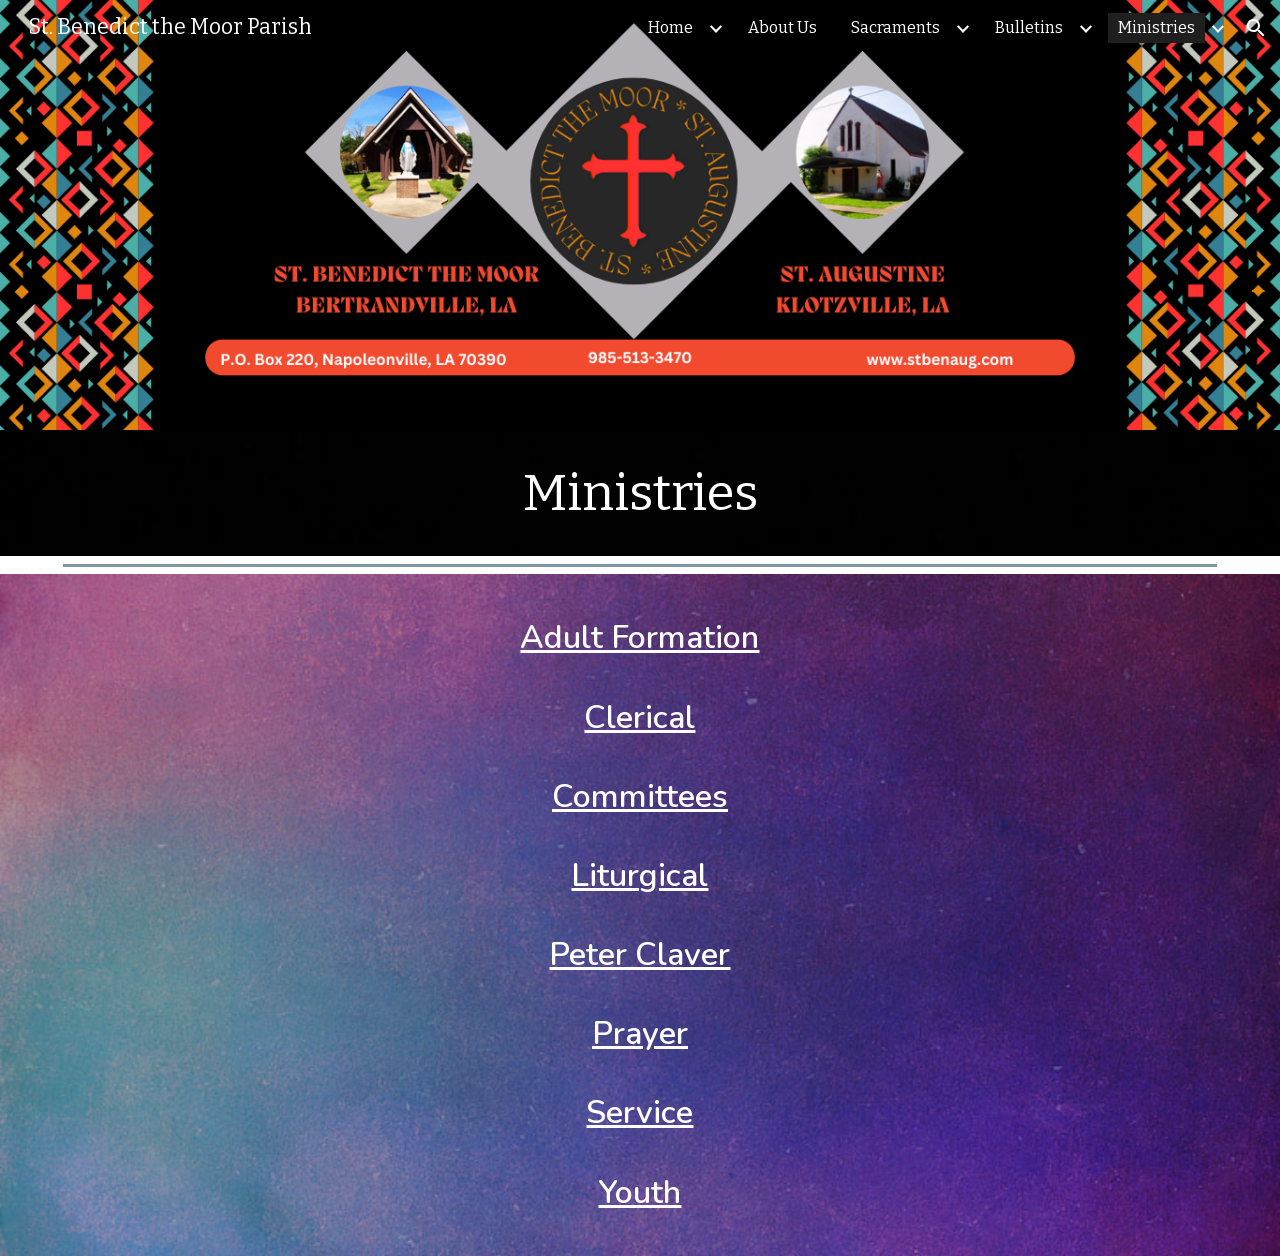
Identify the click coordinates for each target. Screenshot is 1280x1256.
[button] (1256, 28)
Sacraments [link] (895, 27)
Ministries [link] (1156, 27)
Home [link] (670, 27)
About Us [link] (782, 27)
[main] (640, 493)
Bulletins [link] (1029, 27)
